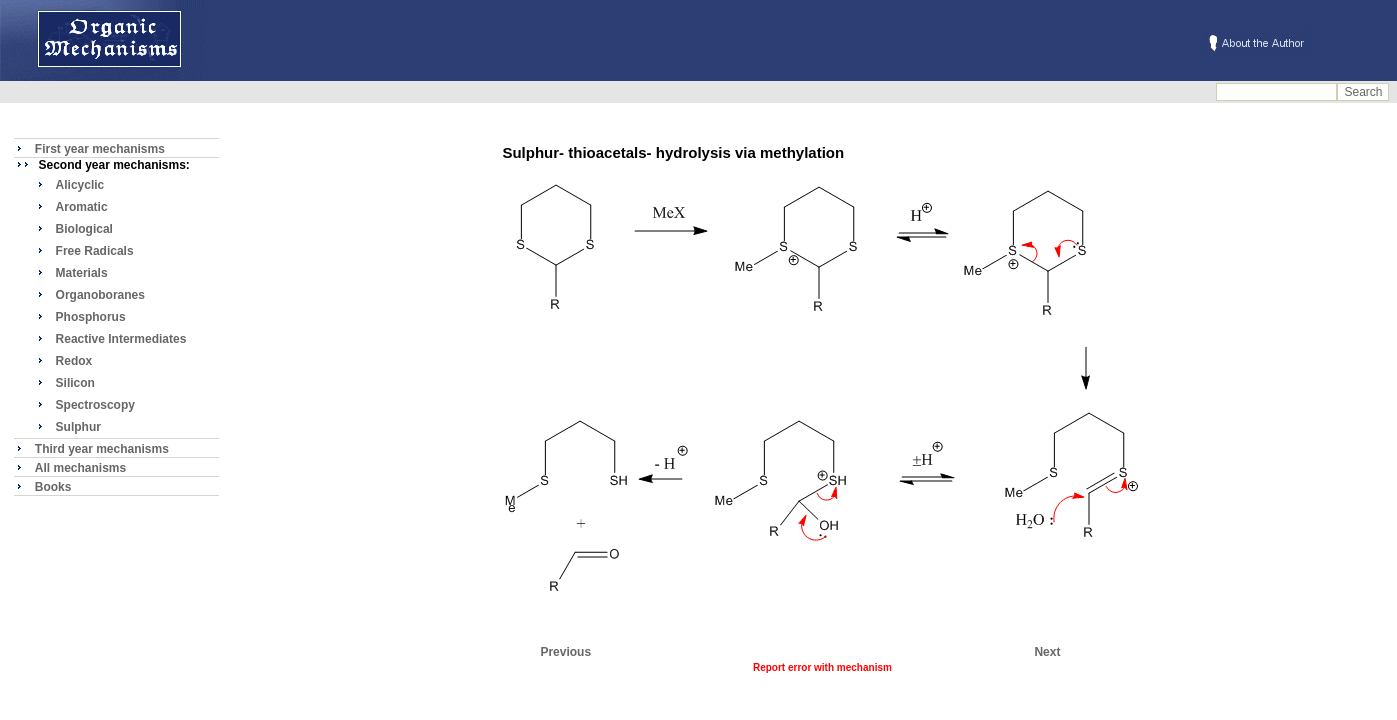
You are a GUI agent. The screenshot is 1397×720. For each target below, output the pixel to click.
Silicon (75, 383)
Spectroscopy (95, 405)
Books (53, 487)
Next (1047, 652)
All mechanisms (80, 468)
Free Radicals (95, 251)
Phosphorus (91, 317)
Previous (565, 652)
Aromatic (82, 207)
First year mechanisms (100, 149)
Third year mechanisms (102, 449)
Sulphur (78, 427)
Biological (84, 229)
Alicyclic (80, 185)
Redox (74, 361)
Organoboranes (100, 295)
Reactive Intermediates (121, 339)
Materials (82, 273)
